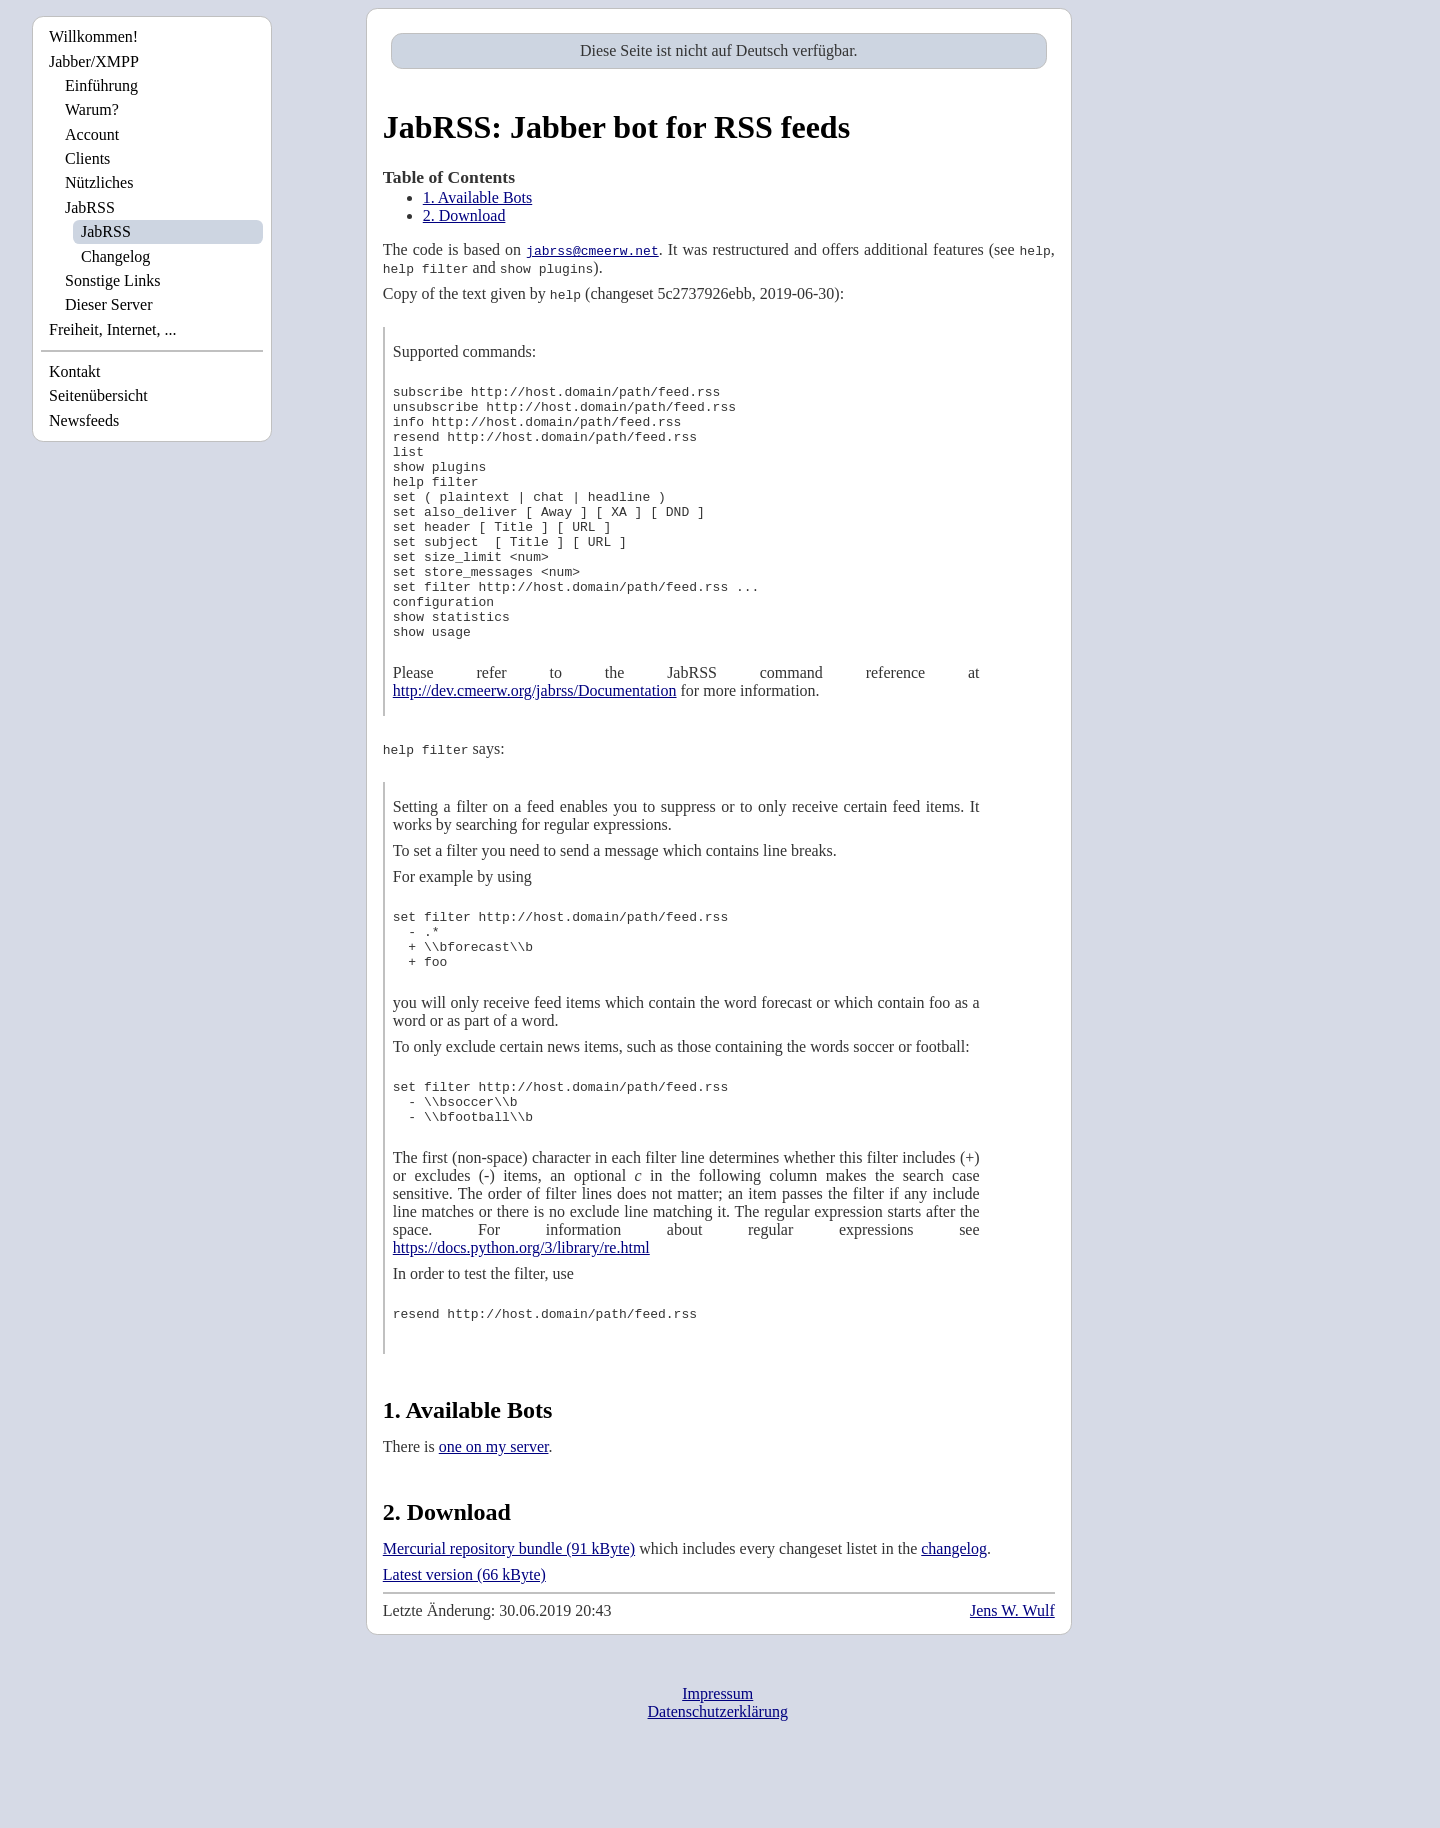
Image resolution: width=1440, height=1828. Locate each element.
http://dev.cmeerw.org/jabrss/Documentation (535, 741)
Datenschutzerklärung (718, 1786)
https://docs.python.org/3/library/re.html (521, 1319)
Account (92, 134)
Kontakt (75, 371)
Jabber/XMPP (94, 61)
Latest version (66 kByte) (464, 1649)
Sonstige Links (113, 280)
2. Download (464, 215)
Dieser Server (109, 304)
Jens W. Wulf (1012, 1685)
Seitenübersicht (98, 395)
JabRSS (90, 207)
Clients (87, 158)
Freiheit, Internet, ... (113, 329)
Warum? (92, 109)
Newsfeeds (84, 420)
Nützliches (99, 182)
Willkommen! (93, 36)
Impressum (717, 1768)
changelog (954, 1623)
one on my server (494, 1521)
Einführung (101, 85)
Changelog (115, 256)
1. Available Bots (477, 197)
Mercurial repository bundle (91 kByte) (509, 1623)
